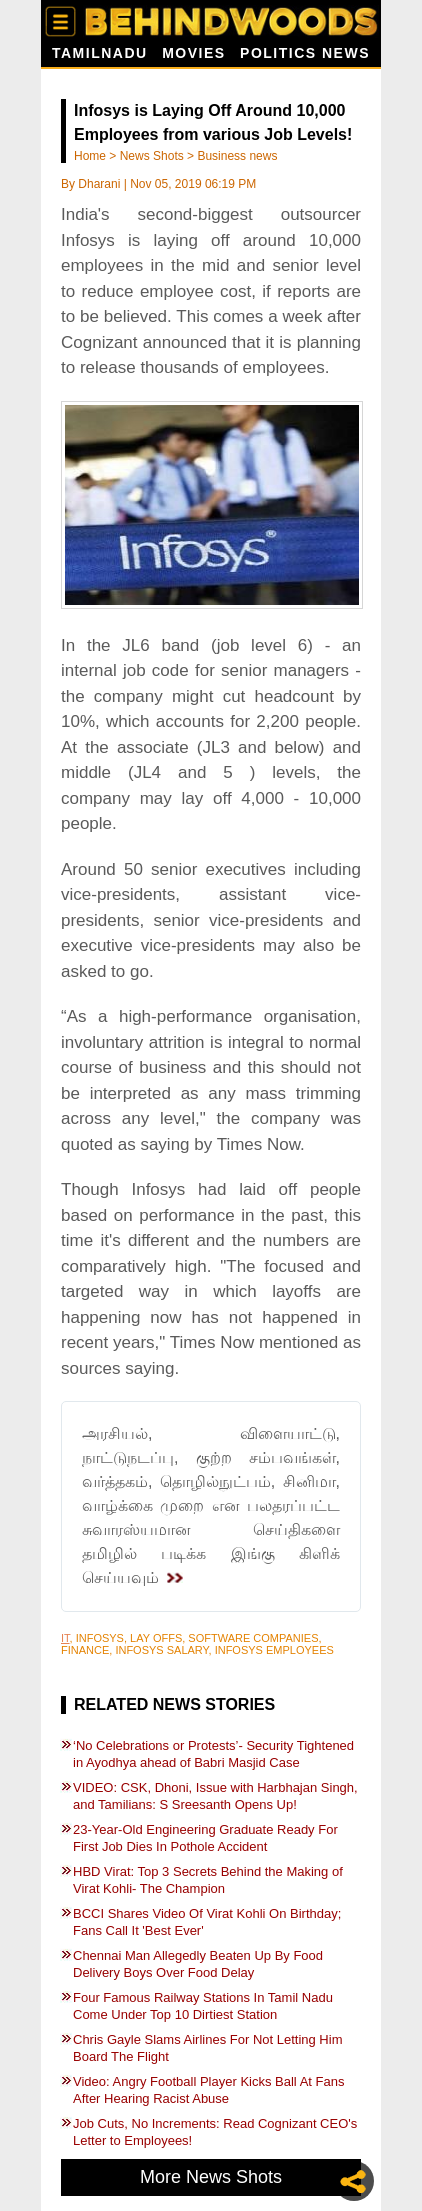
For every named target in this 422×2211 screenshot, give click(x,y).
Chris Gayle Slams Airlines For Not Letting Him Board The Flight (207, 2048)
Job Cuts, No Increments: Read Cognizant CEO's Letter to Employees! (215, 2132)
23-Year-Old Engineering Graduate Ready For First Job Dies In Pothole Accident (205, 1838)
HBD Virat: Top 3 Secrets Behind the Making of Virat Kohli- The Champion (208, 1880)
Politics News (305, 53)
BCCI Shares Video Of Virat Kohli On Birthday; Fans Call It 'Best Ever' (207, 1922)
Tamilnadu (100, 53)
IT (65, 1638)
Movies (193, 53)
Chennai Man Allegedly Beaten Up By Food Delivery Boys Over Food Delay (198, 1964)
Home (90, 156)
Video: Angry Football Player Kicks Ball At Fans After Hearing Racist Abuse (208, 2090)
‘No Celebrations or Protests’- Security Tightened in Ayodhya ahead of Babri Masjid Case (213, 1754)
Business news (237, 156)
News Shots (152, 156)
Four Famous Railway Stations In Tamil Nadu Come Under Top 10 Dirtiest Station (203, 2006)
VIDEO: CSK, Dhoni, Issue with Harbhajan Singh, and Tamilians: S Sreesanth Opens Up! (215, 1796)
